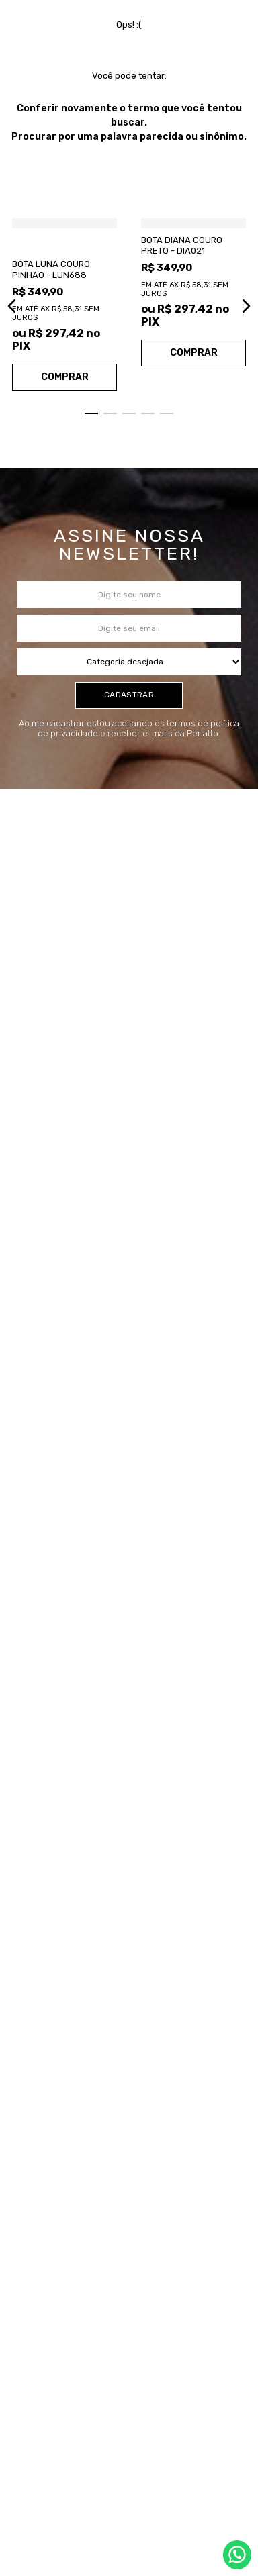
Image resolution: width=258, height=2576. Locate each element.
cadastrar (129, 775)
